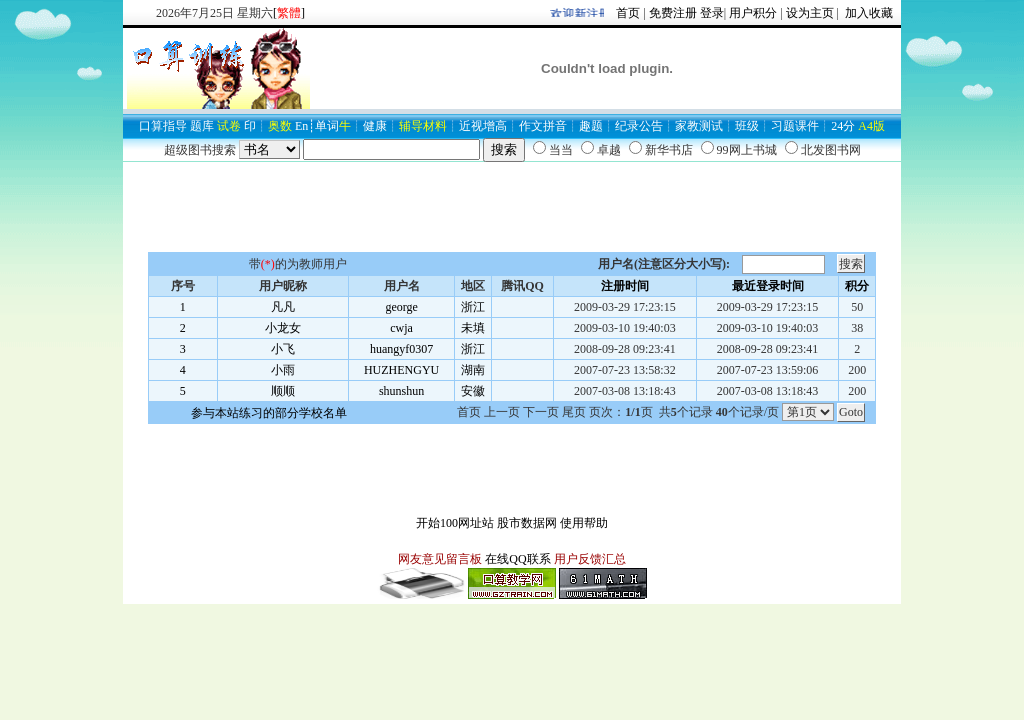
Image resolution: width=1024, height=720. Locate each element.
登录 (712, 13)
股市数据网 (527, 523)
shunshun (401, 391)
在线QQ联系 (517, 559)
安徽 (473, 391)
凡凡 (283, 307)
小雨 (283, 370)
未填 (473, 328)
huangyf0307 (401, 349)
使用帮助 (584, 523)
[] (289, 13)
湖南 (473, 370)
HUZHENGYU (401, 370)
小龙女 (283, 328)
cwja (401, 328)
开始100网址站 (455, 523)
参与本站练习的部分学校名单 (269, 413)
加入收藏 (867, 13)
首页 (628, 13)
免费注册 (673, 13)
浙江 (473, 307)
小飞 (283, 349)
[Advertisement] (512, 207)
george (401, 307)
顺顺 (283, 391)
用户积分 (753, 13)
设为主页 (810, 13)
